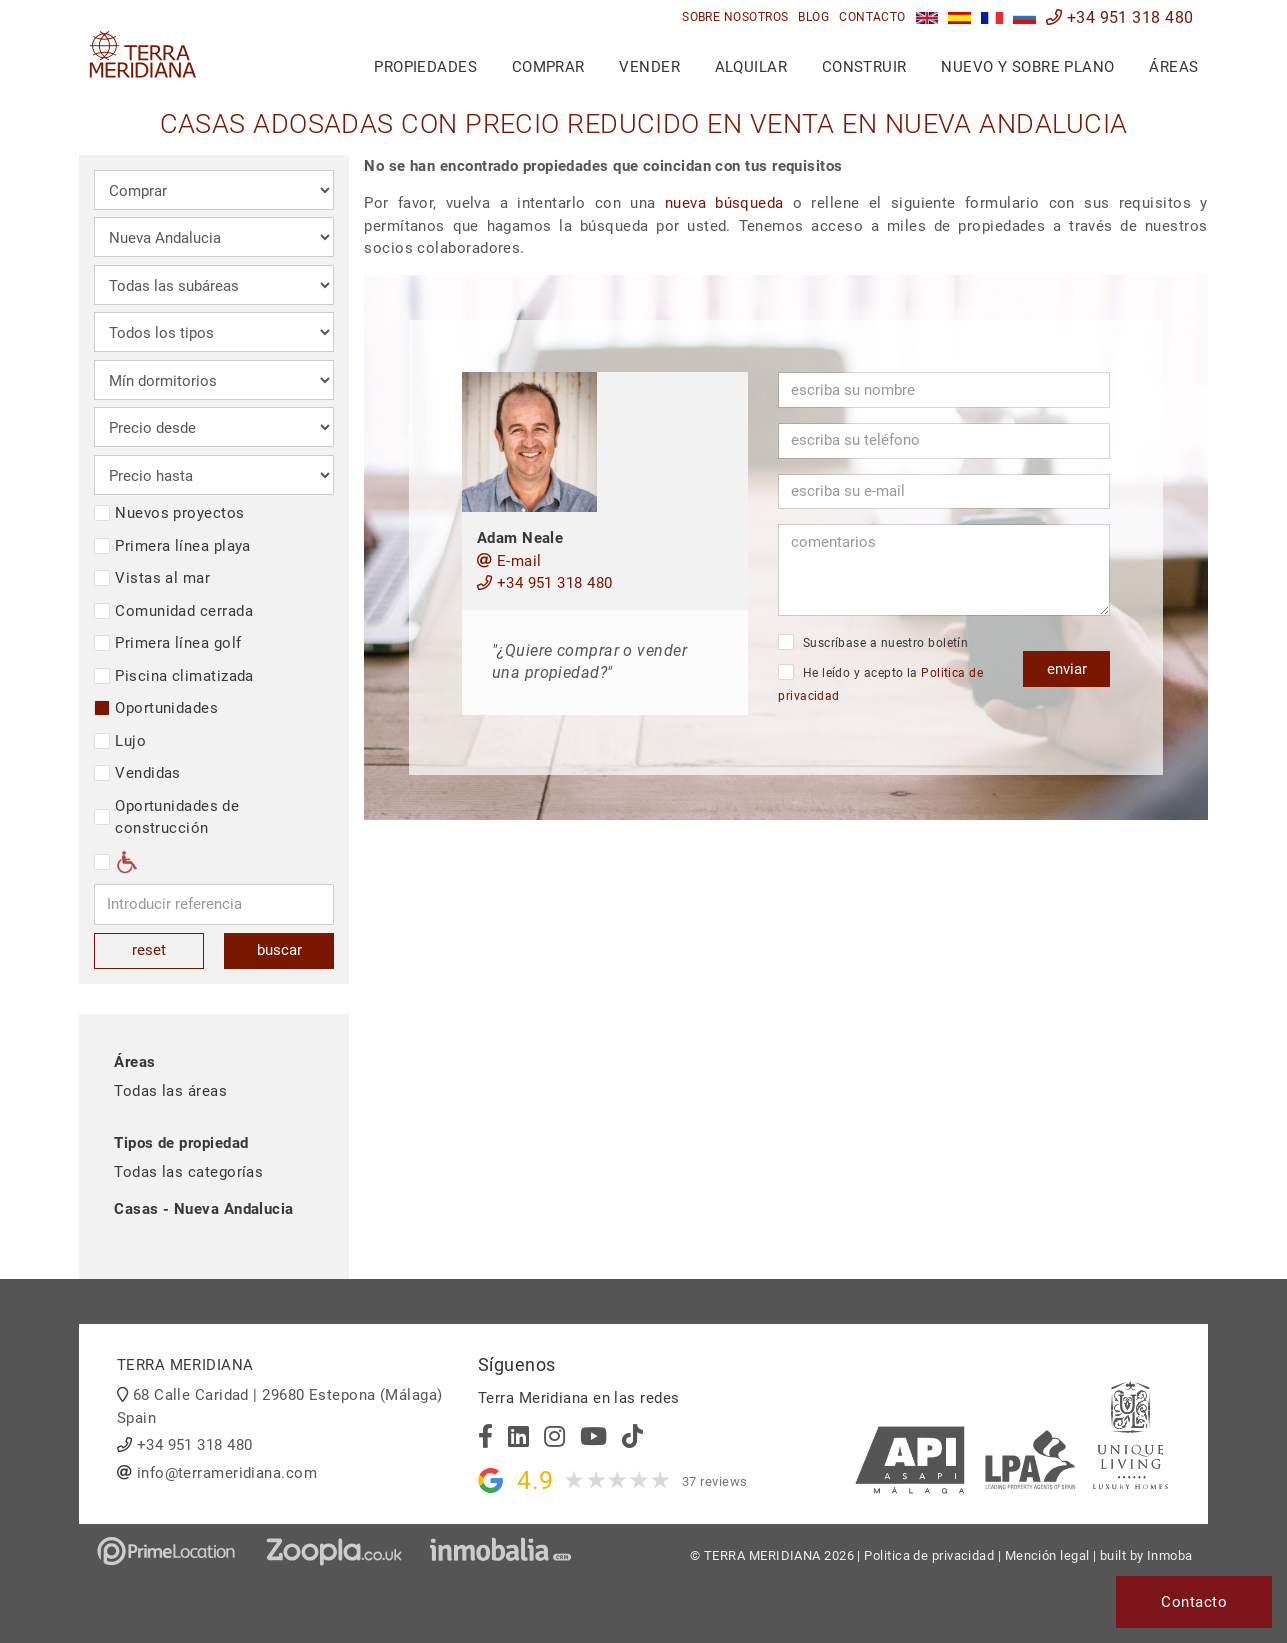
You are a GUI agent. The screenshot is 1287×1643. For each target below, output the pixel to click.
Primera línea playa (172, 546)
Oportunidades (156, 708)
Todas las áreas (170, 1091)
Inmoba (1170, 1555)
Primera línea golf (167, 643)
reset (149, 950)
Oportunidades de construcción (166, 817)
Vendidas (137, 773)
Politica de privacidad (929, 1555)
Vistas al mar (152, 578)
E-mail (509, 561)
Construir (864, 67)
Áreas (1173, 67)
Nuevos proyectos (169, 513)
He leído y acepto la (880, 683)
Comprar (548, 67)
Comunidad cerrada (173, 611)
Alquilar (751, 67)
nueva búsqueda (724, 203)
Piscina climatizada (174, 676)
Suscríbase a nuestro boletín (873, 642)
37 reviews (715, 1481)
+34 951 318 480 (1120, 17)
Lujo (120, 741)
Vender (649, 67)
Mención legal (1047, 1555)
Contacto (872, 17)
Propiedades (425, 67)
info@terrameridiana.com (227, 1473)
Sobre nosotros (735, 17)
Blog (813, 17)
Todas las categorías (188, 1172)
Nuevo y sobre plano (1028, 67)
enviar (1067, 669)
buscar (279, 950)
